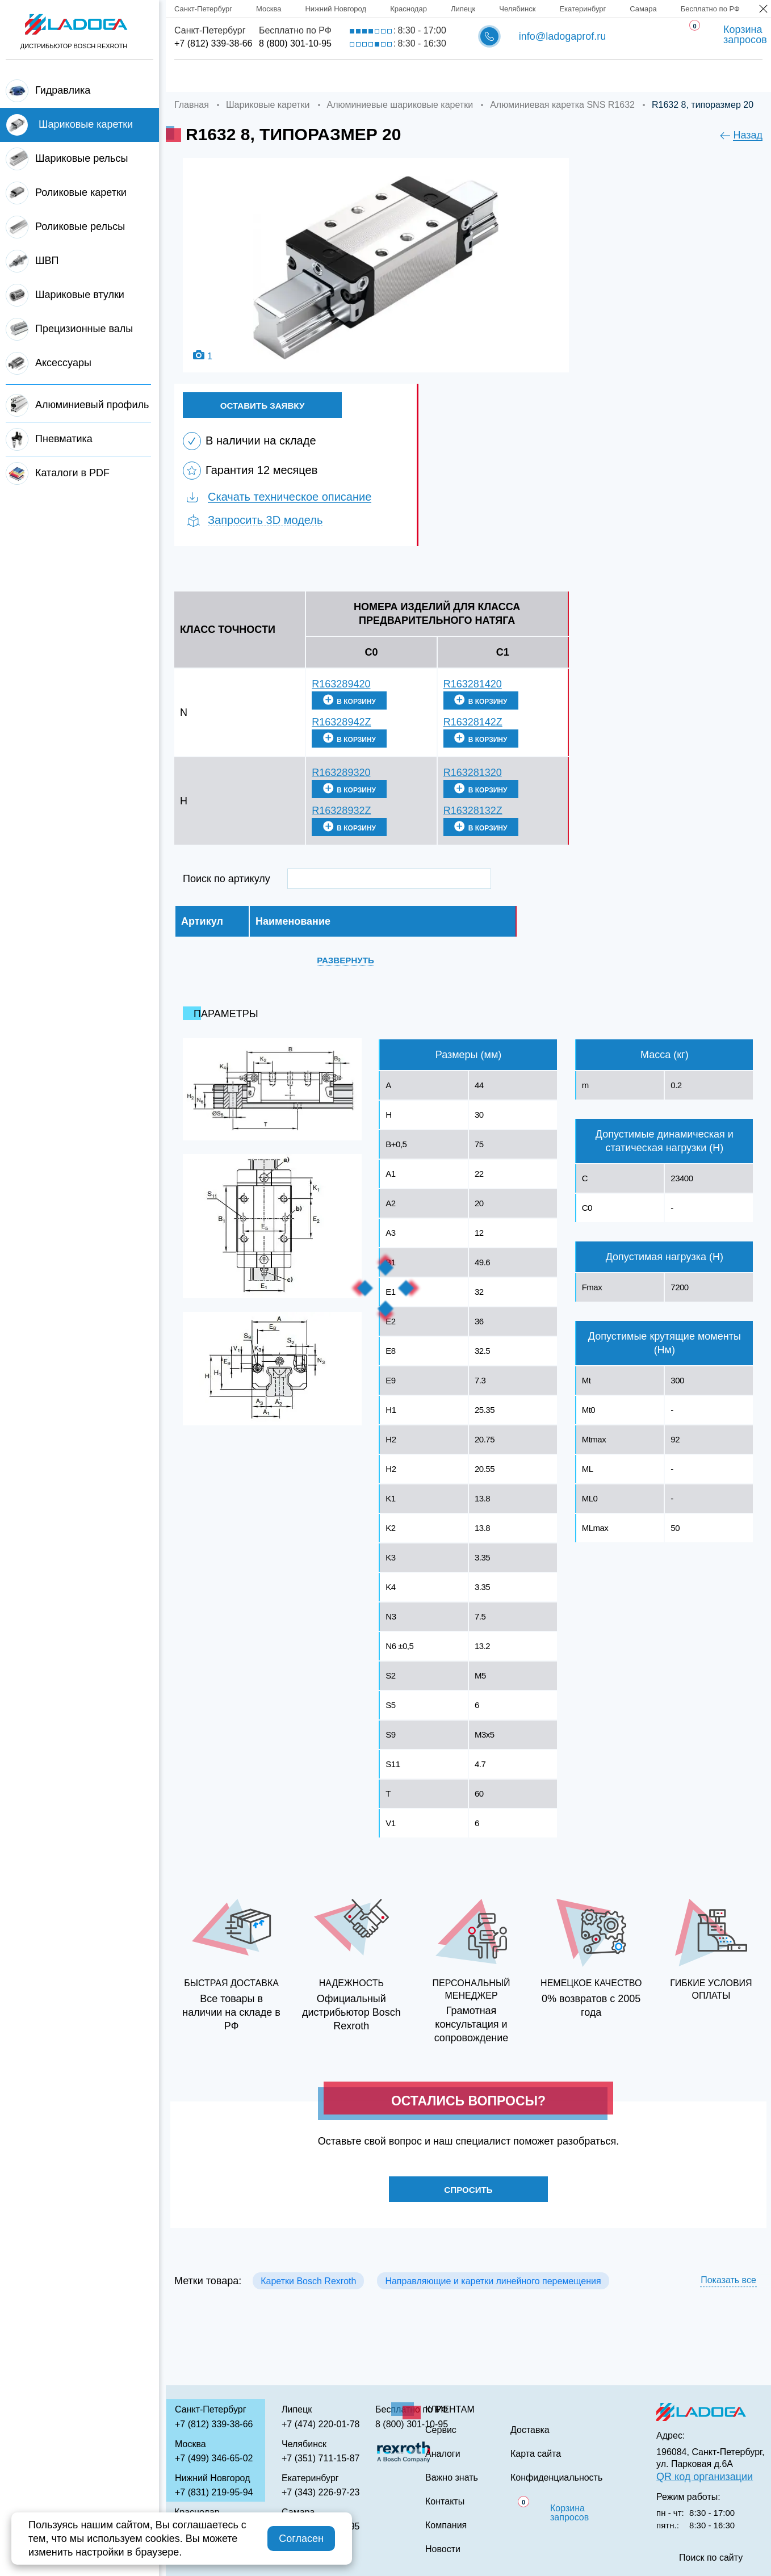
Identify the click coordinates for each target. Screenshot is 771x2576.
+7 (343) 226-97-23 (320, 2492)
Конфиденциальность (556, 2477)
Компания (271, 76)
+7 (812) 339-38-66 (213, 43)
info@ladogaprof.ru (562, 36)
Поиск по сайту (711, 2557)
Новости (442, 2549)
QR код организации (704, 2476)
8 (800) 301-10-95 (295, 43)
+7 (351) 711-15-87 (320, 2458)
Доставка (350, 76)
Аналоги (490, 76)
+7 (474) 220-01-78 (320, 2424)
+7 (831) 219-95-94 (214, 2492)
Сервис (422, 76)
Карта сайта (535, 2453)
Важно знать (573, 76)
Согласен (301, 2538)
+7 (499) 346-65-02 (214, 2458)
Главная (195, 76)
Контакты (659, 76)
